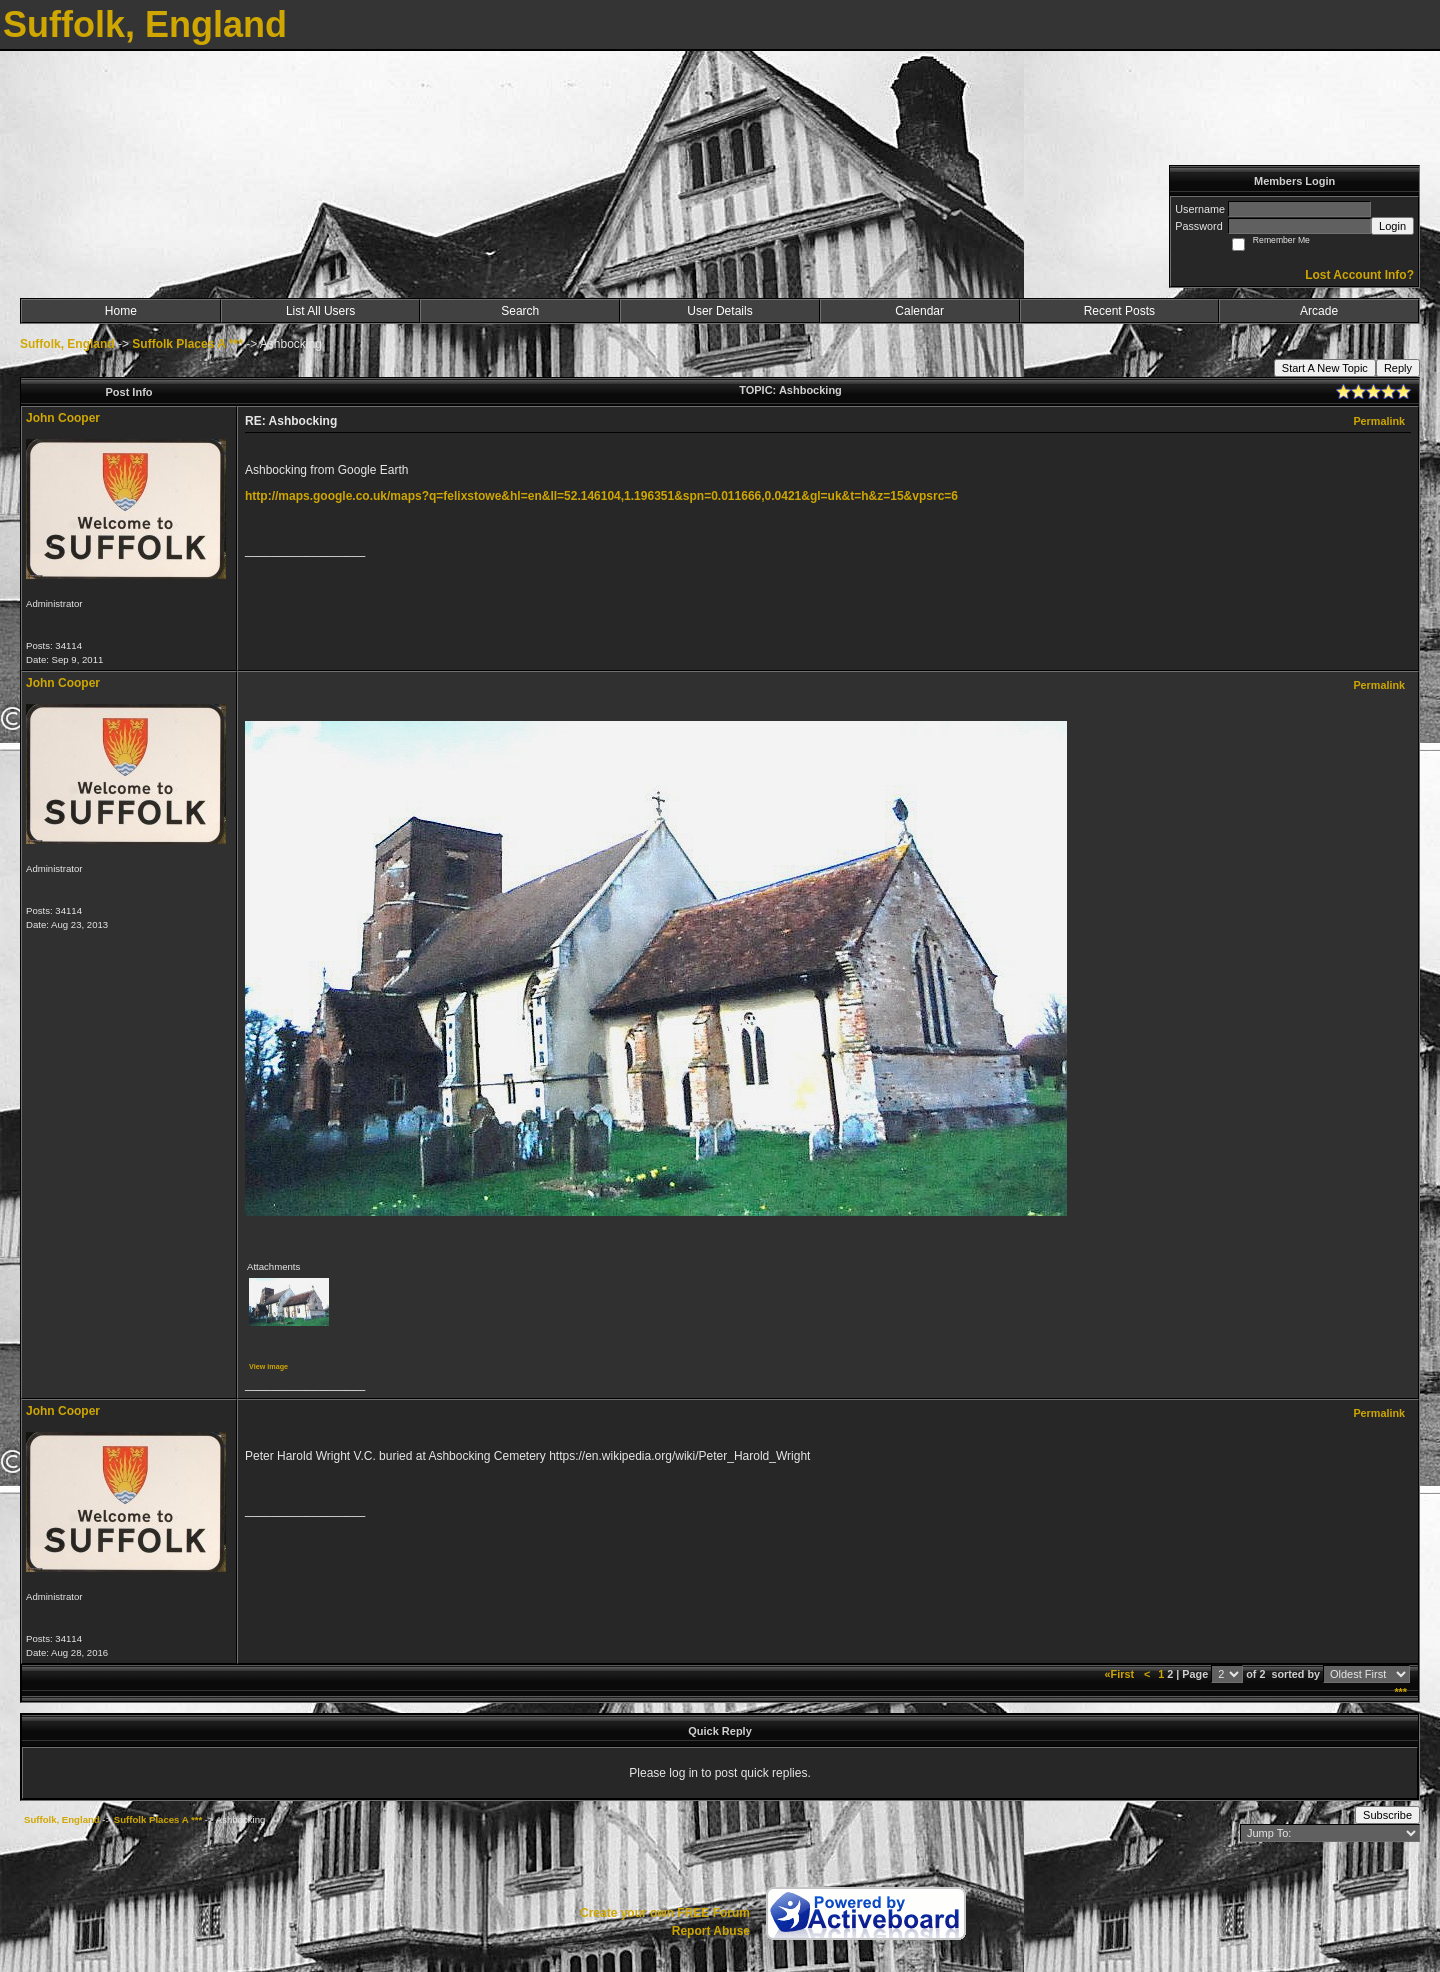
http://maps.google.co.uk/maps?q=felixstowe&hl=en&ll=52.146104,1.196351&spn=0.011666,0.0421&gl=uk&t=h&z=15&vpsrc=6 (601, 496)
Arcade (1319, 311)
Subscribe (1387, 1815)
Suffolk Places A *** (187, 344)
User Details (719, 311)
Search (520, 311)
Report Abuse (711, 1931)
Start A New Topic (1325, 368)
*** (1400, 1692)
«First (1121, 1674)
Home (121, 311)
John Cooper (63, 418)
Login (1392, 226)
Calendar (919, 311)
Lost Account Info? (1359, 275)
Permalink (1379, 421)
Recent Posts (1119, 311)
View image (268, 1366)
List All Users (320, 311)
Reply (1398, 368)
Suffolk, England (67, 344)
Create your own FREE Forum (665, 1913)
